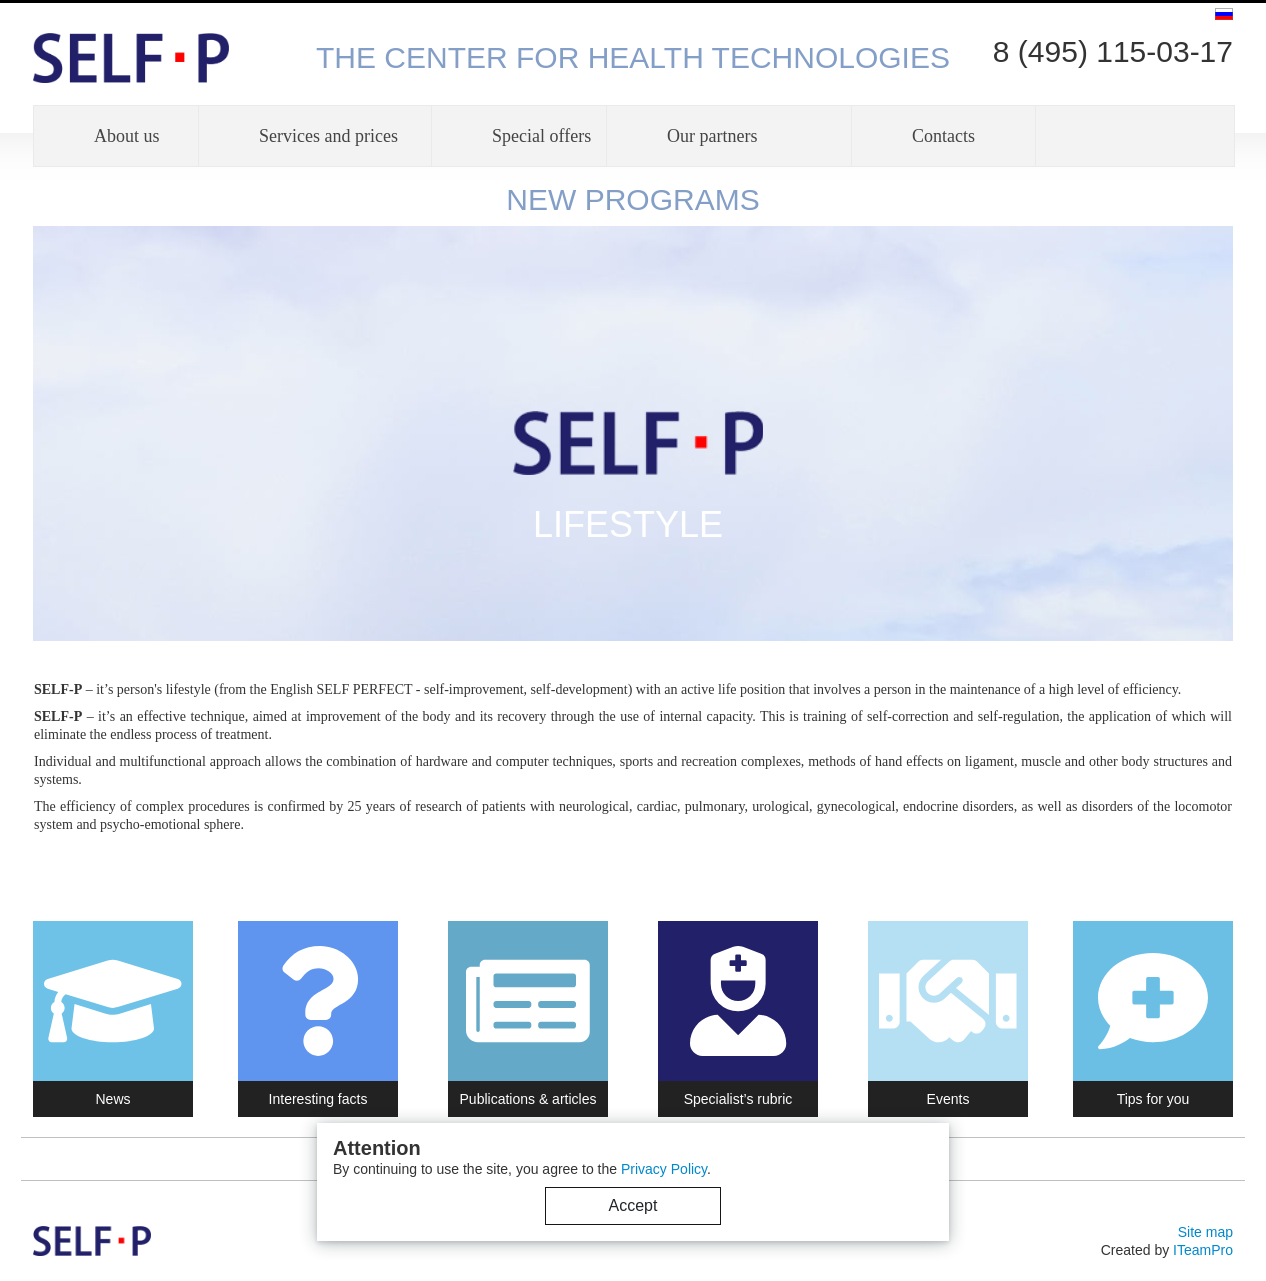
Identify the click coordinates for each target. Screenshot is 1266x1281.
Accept (633, 1205)
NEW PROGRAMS (632, 199)
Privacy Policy (664, 1169)
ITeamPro (1203, 1250)
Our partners (712, 136)
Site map (1205, 1232)
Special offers (541, 136)
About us (127, 136)
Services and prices (328, 136)
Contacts (943, 136)
